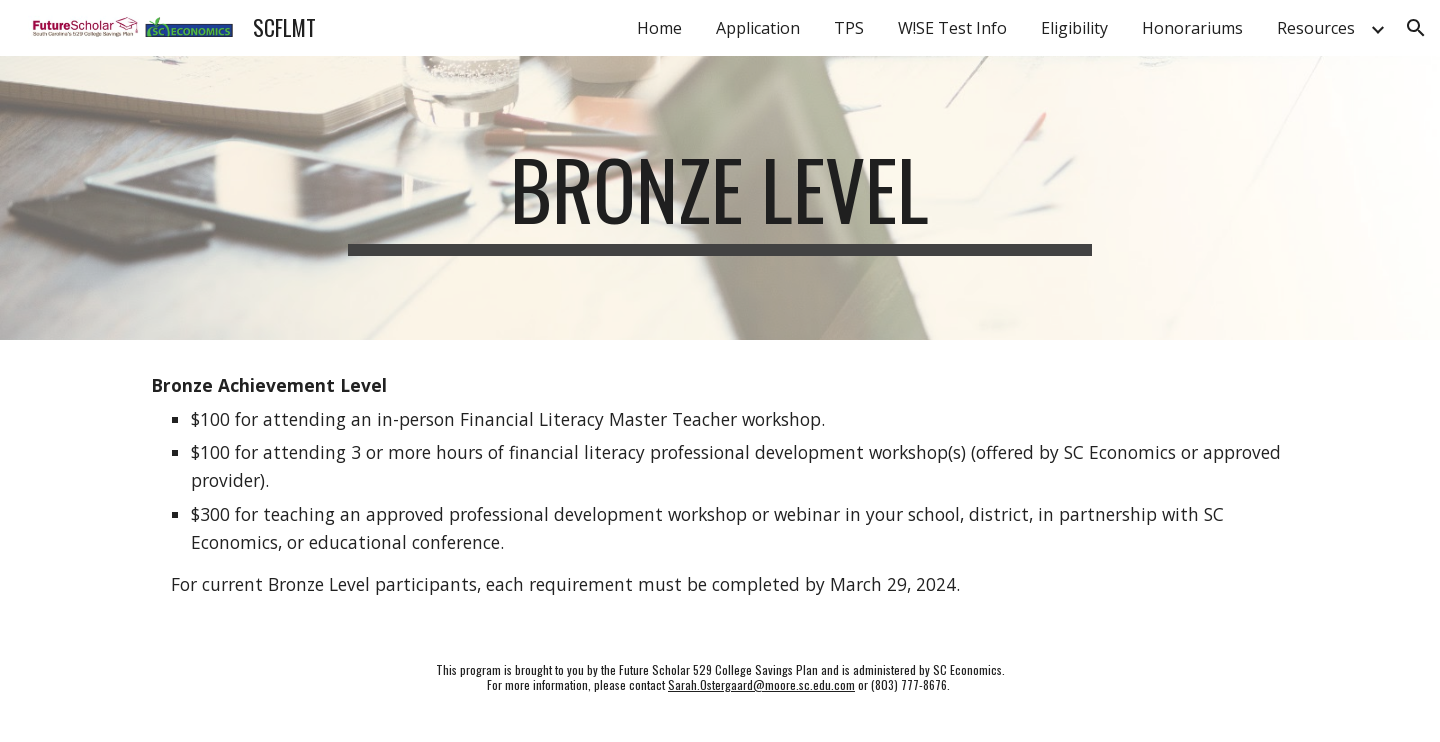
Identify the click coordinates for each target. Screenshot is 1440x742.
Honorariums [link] (1192, 28)
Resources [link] (1316, 28)
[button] (1416, 28)
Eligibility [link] (1074, 28)
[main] (720, 198)
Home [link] (659, 28)
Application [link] (758, 28)
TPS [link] (849, 28)
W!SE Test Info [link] (952, 28)
